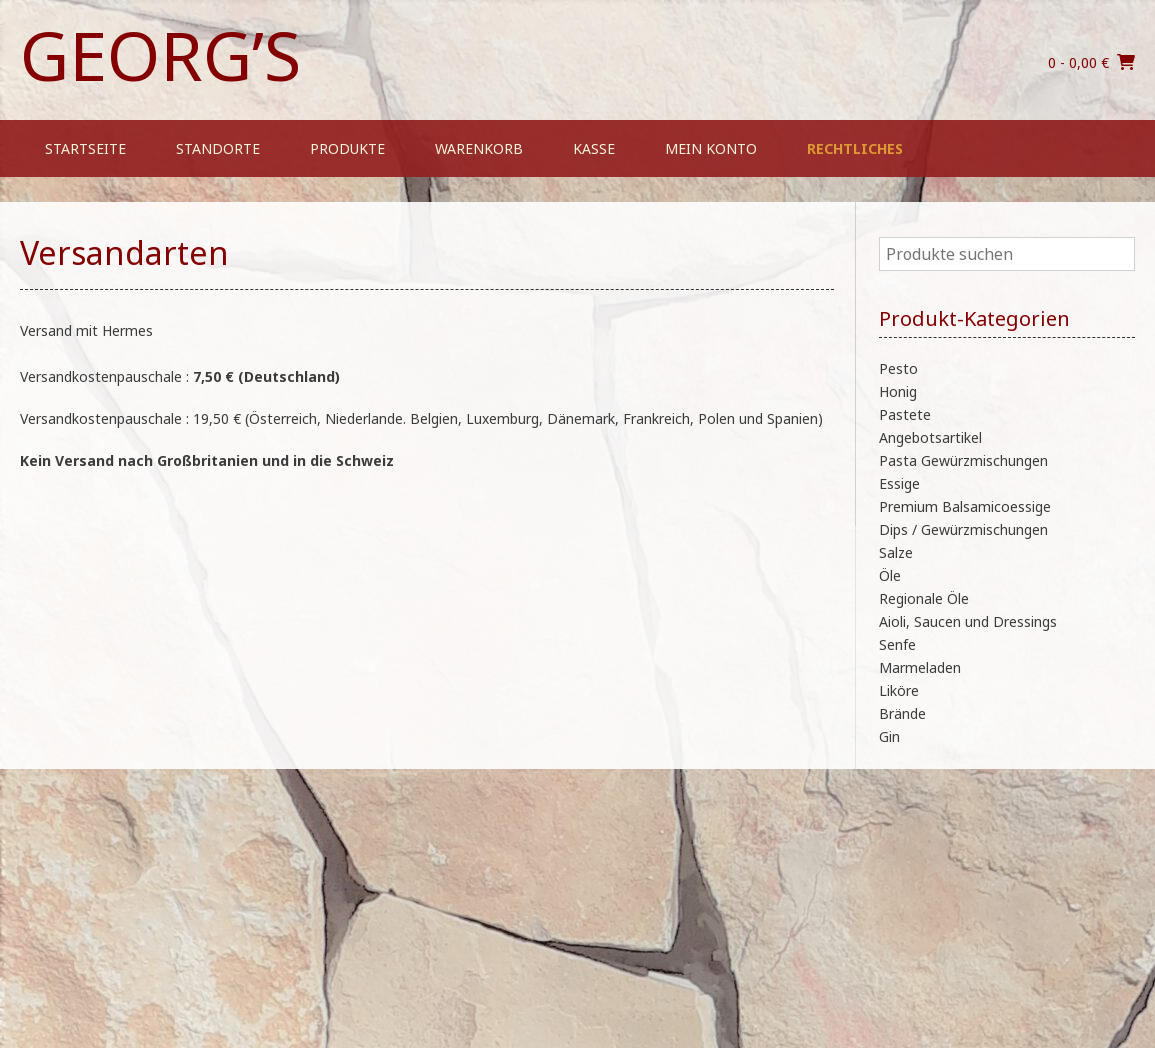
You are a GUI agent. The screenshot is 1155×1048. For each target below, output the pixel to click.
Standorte (218, 148)
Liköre (899, 690)
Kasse (594, 148)
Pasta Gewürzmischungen (963, 460)
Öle (890, 575)
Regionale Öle (924, 598)
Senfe (897, 644)
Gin (889, 736)
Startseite (85, 148)
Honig (898, 391)
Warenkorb (479, 148)
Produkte (347, 148)
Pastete (905, 414)
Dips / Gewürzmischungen (963, 529)
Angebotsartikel (930, 437)
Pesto (898, 368)
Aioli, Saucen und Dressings (968, 621)
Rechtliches (855, 148)
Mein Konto (711, 148)
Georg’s (160, 55)
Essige (899, 483)
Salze (896, 552)
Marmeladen (920, 667)
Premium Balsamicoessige (965, 506)
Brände (902, 713)
